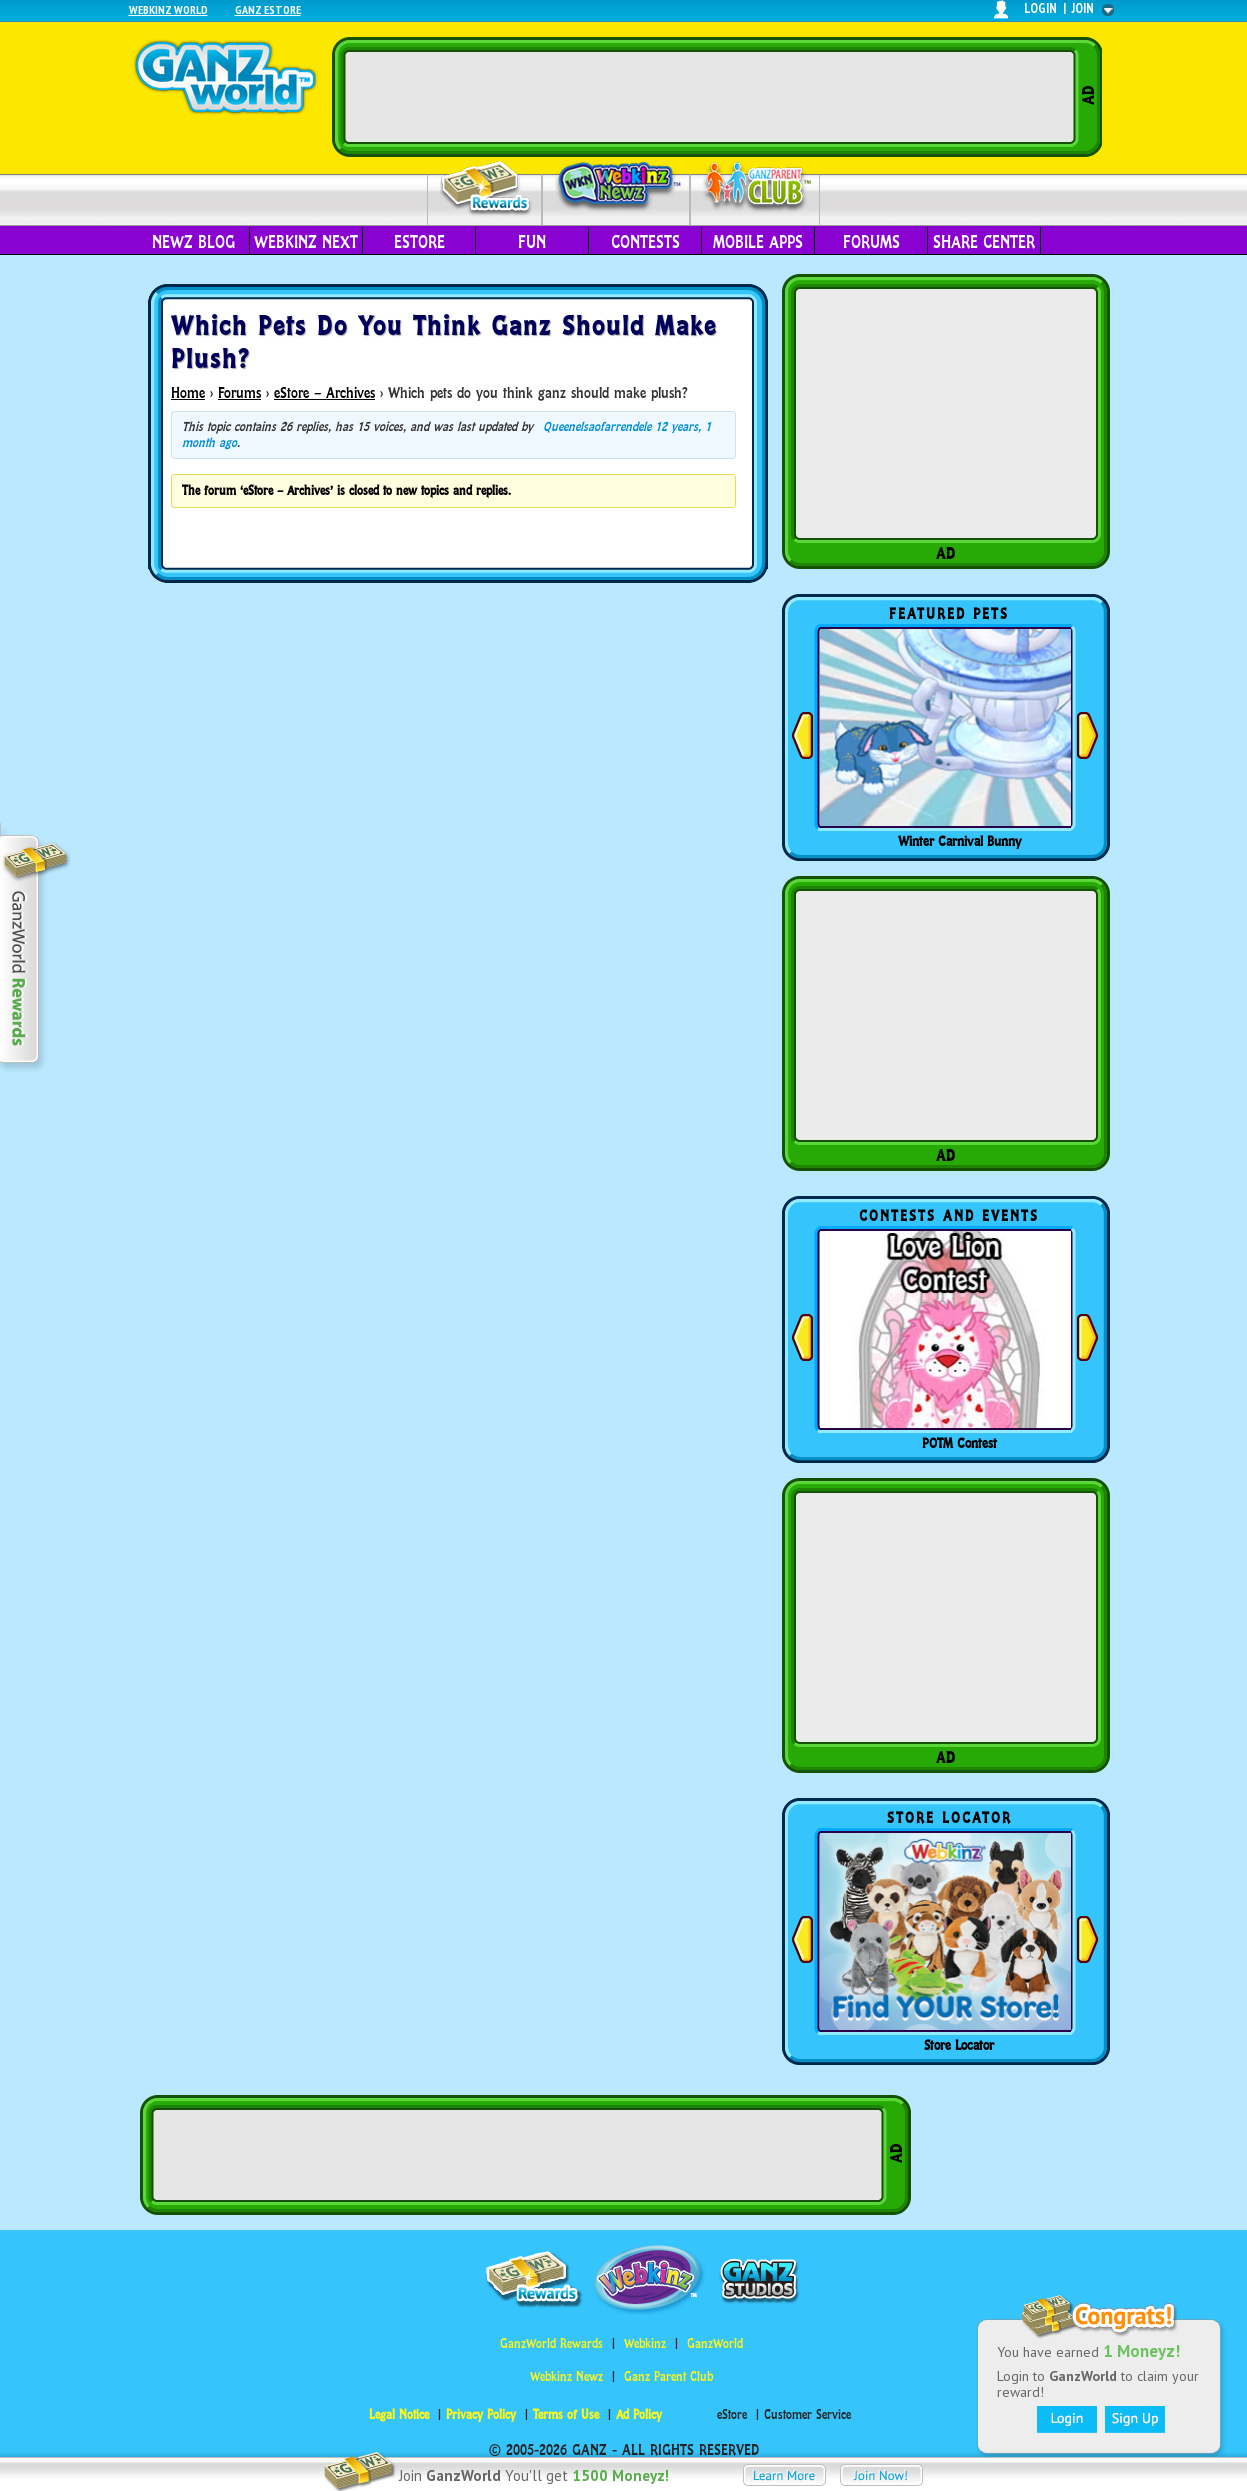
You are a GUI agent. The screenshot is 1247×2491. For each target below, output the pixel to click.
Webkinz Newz (616, 187)
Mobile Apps (758, 242)
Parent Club (755, 187)
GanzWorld (715, 2343)
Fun (532, 242)
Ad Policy (639, 2414)
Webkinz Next (306, 242)
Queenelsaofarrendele (597, 426)
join (1083, 8)
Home (188, 392)
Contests (645, 242)
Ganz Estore (268, 9)
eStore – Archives (324, 392)
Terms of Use (566, 2414)
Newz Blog (193, 242)
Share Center (984, 242)
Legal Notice (399, 2414)
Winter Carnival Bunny (959, 841)
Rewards (486, 188)
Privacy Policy (481, 2414)
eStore (419, 242)
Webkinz (645, 2343)
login (1040, 8)
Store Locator (959, 2045)
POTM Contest (959, 1443)
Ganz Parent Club (668, 2376)
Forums (871, 242)
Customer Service (807, 2414)
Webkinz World (168, 9)
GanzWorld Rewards (551, 2343)
